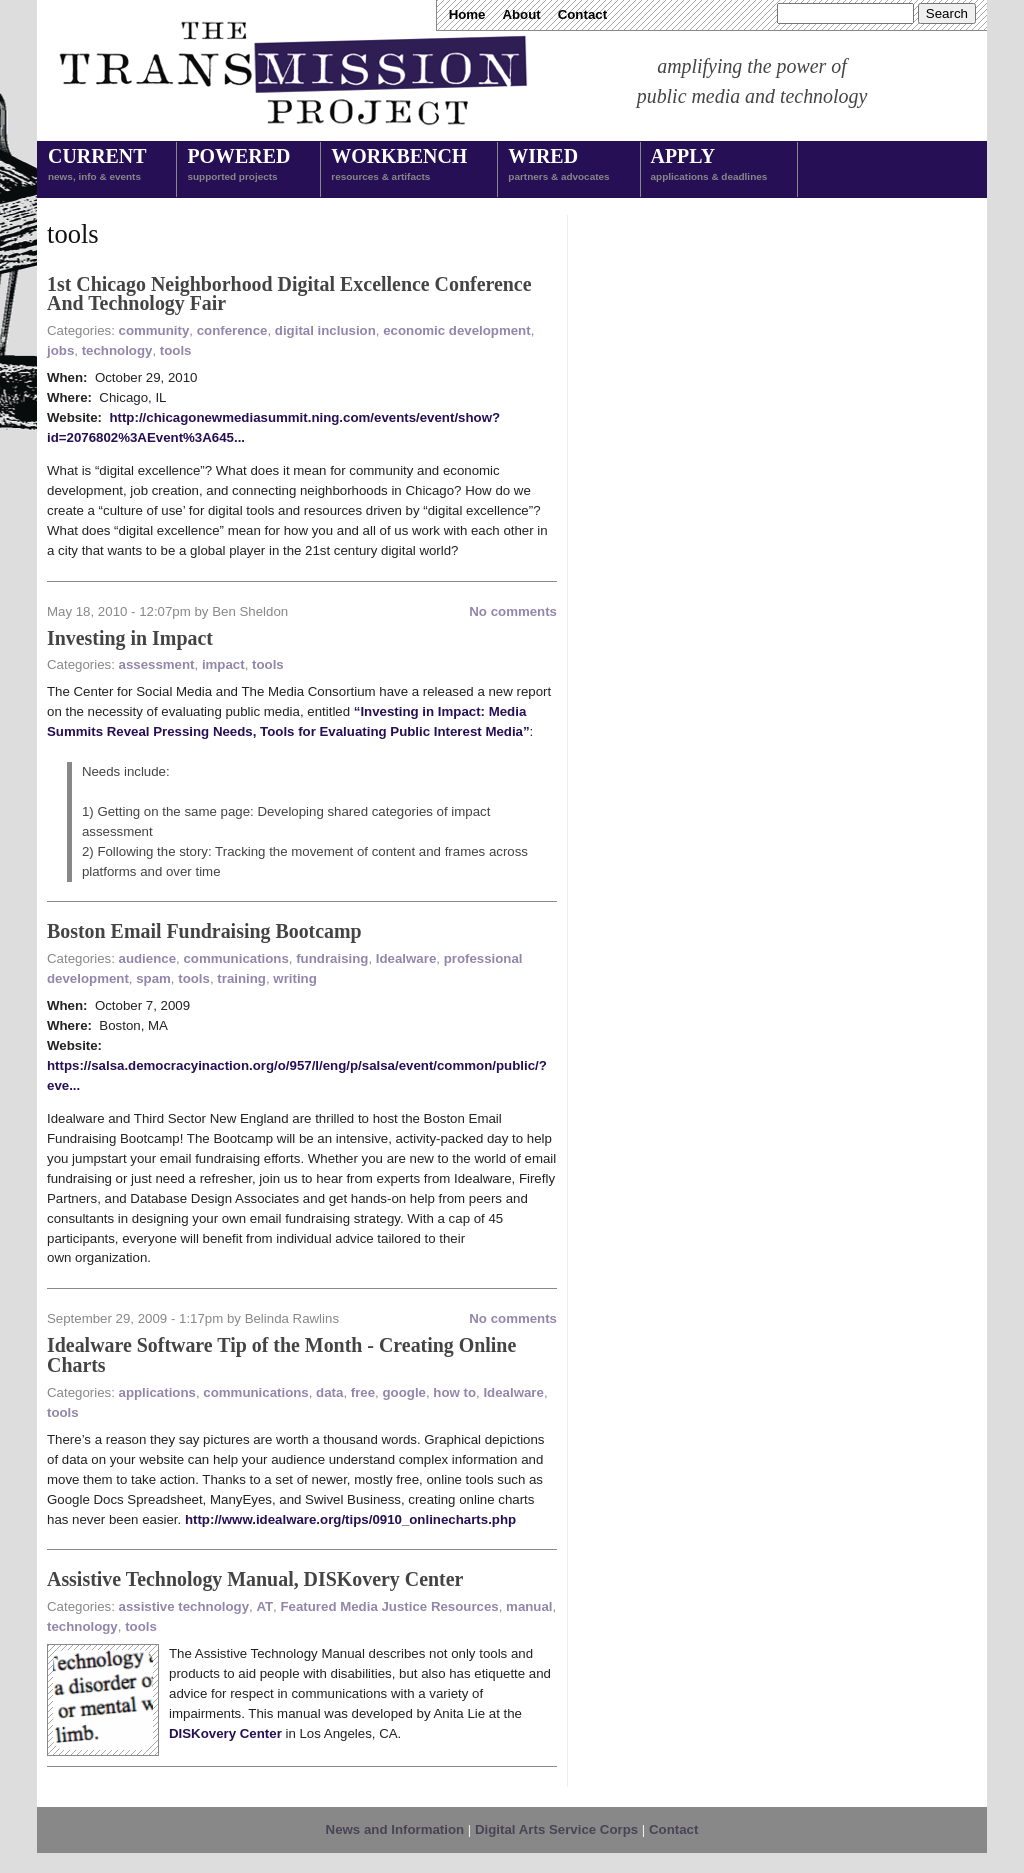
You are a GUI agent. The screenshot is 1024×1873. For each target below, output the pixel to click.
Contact (582, 14)
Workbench (399, 166)
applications (157, 1392)
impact (223, 664)
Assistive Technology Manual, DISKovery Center (255, 1579)
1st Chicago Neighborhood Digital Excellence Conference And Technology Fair (289, 294)
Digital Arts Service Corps (556, 1829)
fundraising (332, 958)
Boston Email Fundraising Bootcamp (204, 931)
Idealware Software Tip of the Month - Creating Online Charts (281, 1355)
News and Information (395, 1829)
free (363, 1392)
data (329, 1392)
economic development (456, 330)
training (241, 978)
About (521, 14)
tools (176, 350)
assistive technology (184, 1606)
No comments (513, 611)
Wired (558, 166)
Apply (709, 166)
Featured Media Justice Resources (389, 1606)
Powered (238, 166)
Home (467, 14)
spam (153, 978)
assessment (157, 664)
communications (235, 958)
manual (529, 1606)
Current (97, 166)
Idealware (406, 958)
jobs (60, 350)
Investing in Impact (130, 638)
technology (117, 350)
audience (148, 958)
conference (232, 330)
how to (454, 1392)
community (154, 330)
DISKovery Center (225, 1733)
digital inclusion (325, 330)
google (403, 1392)
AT (264, 1606)
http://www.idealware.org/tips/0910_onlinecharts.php (350, 1519)
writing (294, 978)
